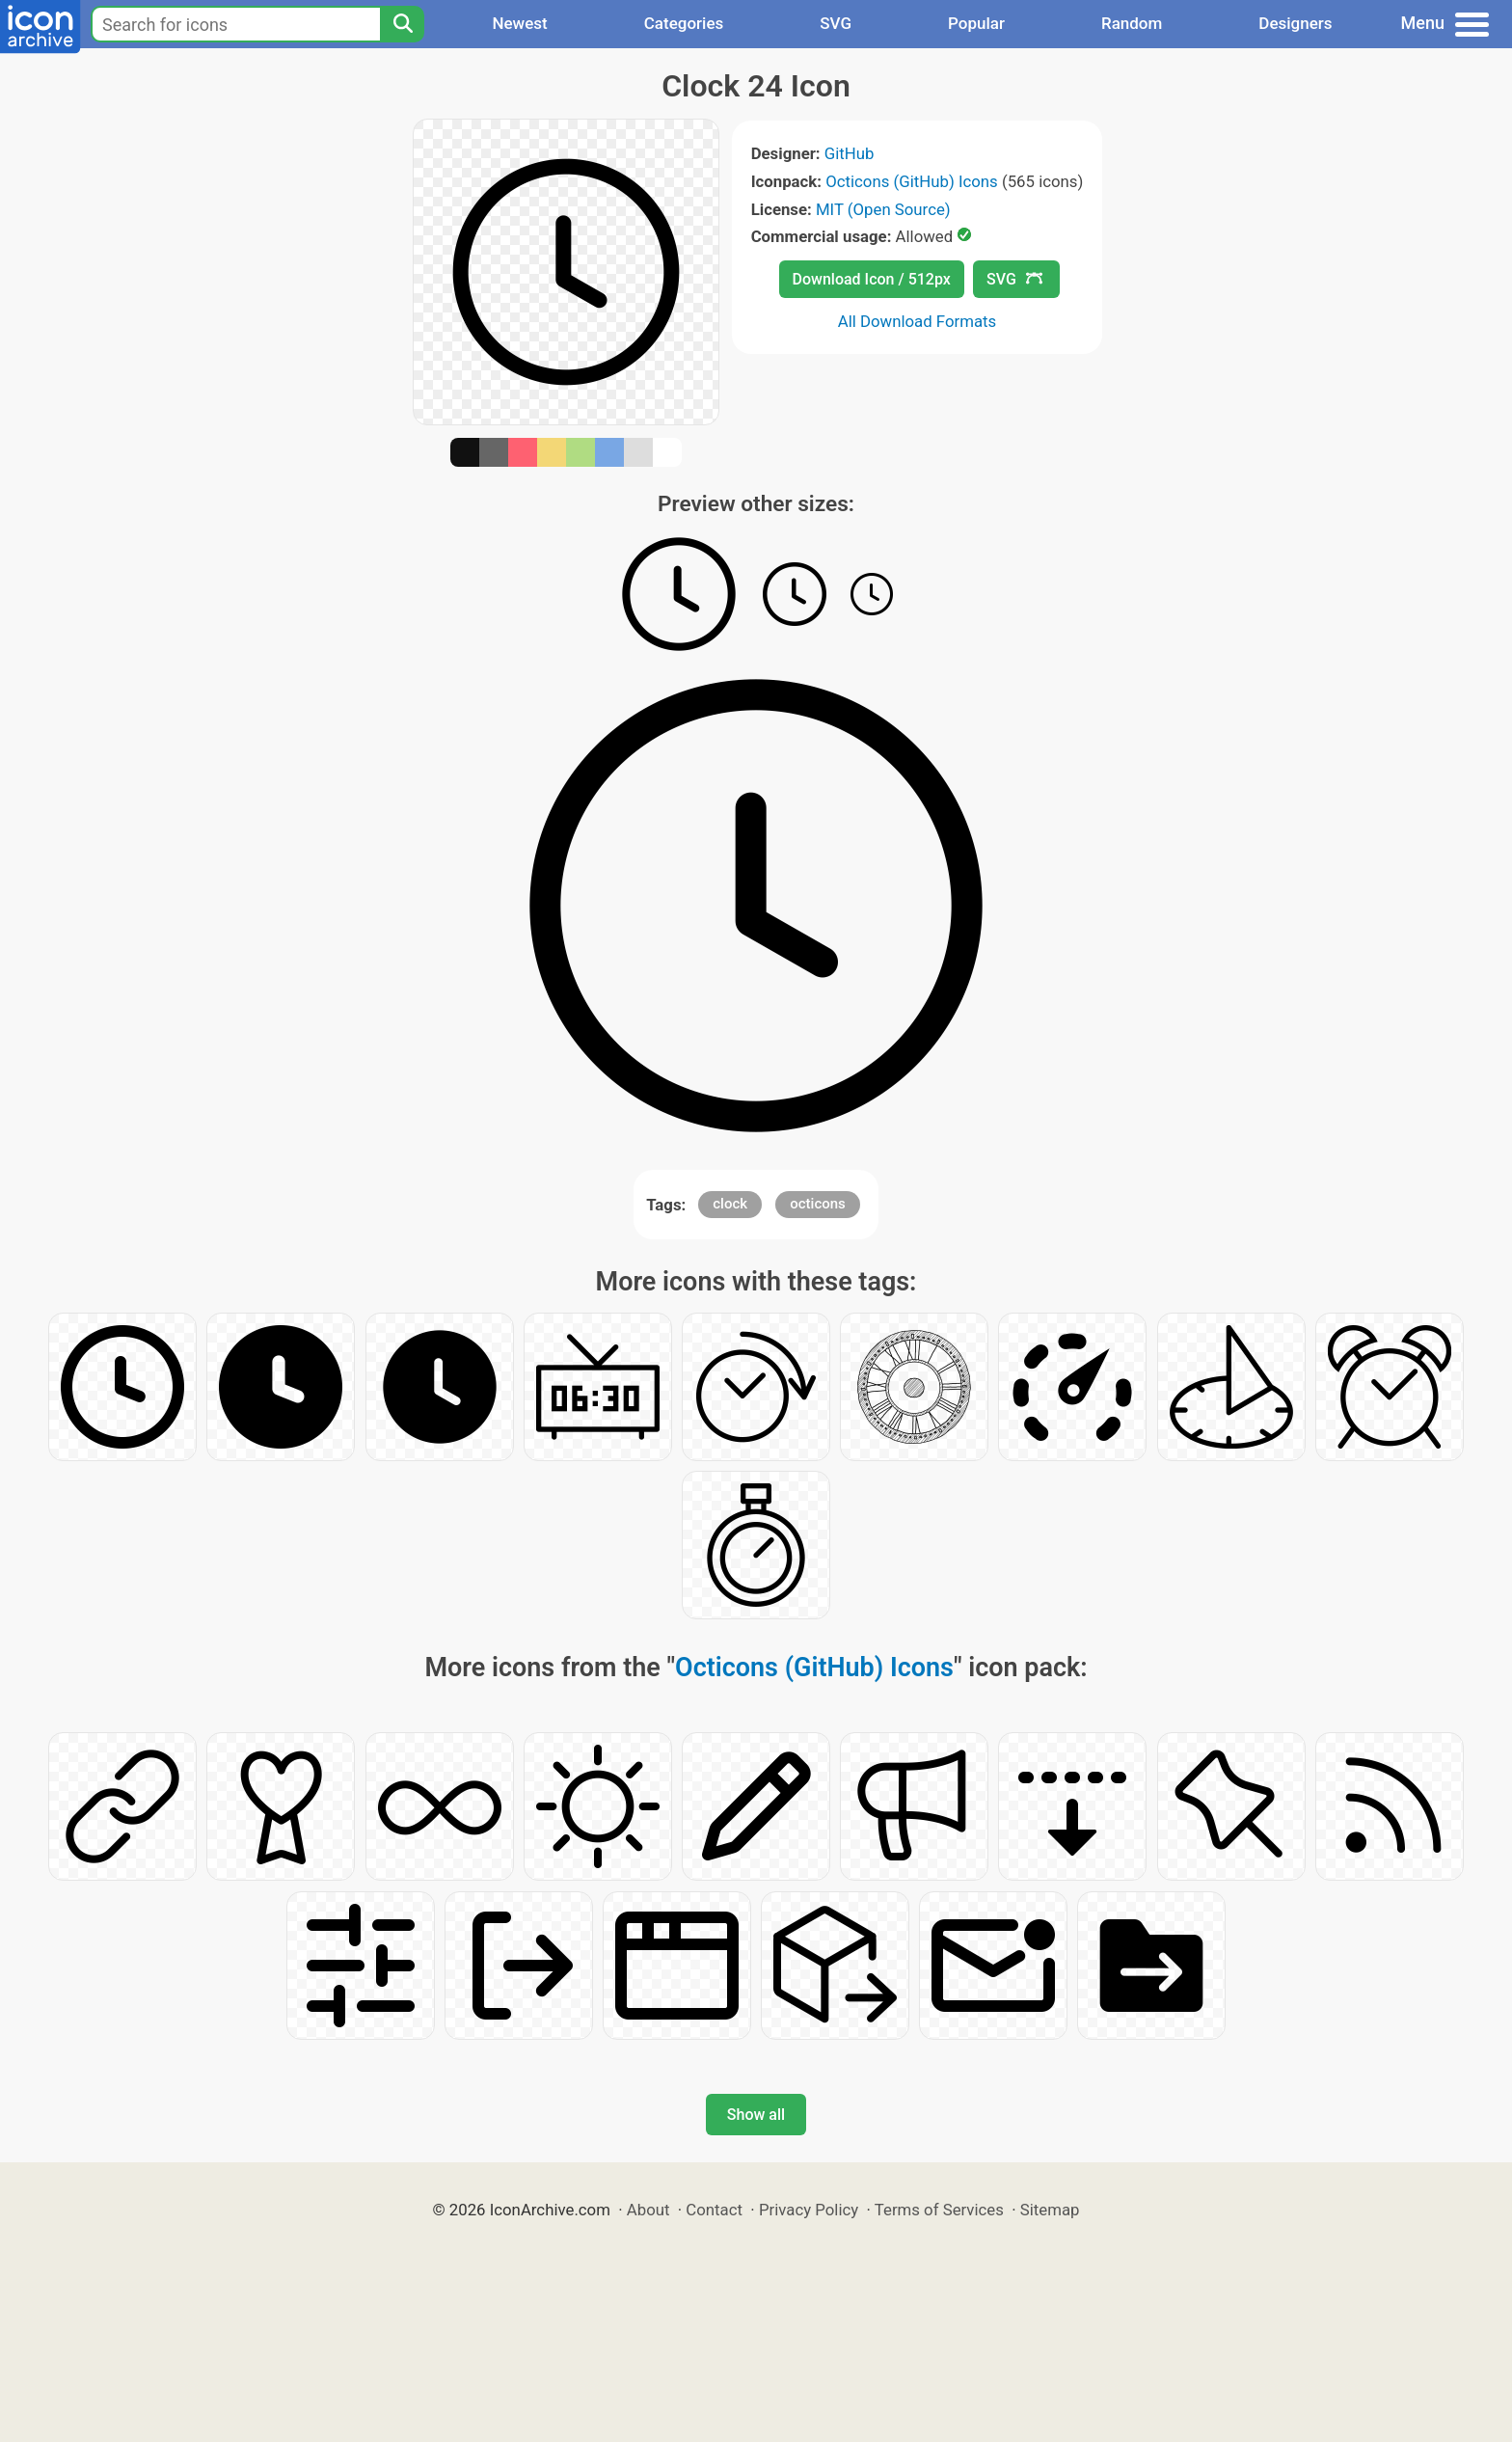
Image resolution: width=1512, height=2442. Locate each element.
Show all (756, 2114)
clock (730, 1203)
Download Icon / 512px (872, 279)
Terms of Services (939, 2209)
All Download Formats (917, 321)
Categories (684, 23)
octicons (818, 1203)
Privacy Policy (808, 2209)
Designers (1295, 23)
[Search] (402, 24)
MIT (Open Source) (883, 209)
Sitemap (1050, 2209)
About (648, 2209)
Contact (714, 2209)
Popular (976, 23)
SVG (835, 23)
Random (1131, 23)
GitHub (849, 153)
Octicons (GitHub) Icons (911, 181)
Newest (519, 23)
